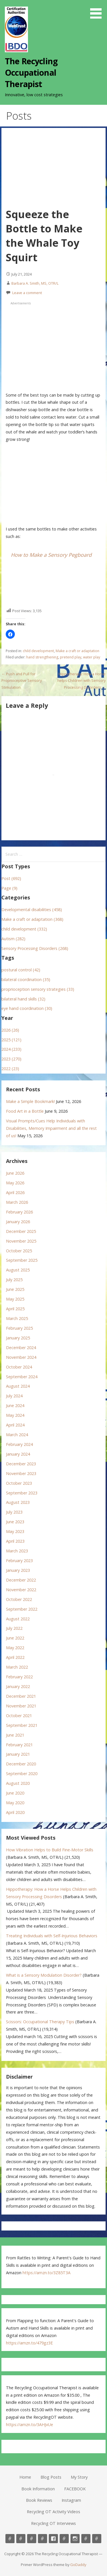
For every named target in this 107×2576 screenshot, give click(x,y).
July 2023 (14, 1512)
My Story (79, 2477)
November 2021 (21, 1706)
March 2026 (17, 1202)
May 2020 (15, 1802)
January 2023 (18, 1570)
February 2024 (19, 1444)
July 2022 (14, 1628)
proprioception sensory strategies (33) (37, 989)
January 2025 (18, 1338)
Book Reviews (39, 2500)
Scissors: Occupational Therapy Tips (40, 2021)
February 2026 (19, 1212)
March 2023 (17, 1551)
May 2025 (15, 1299)
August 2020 (18, 1783)
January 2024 (18, 1454)
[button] (98, 10)
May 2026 (15, 1182)
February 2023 (19, 1560)
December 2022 (21, 1580)
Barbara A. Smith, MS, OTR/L (34, 283)
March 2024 (17, 1434)
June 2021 (15, 1735)
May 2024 (15, 1415)
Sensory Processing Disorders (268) (34, 948)
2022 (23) (10, 1068)
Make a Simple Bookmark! (30, 1101)
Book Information (38, 2488)
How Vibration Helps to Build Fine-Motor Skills (49, 1849)
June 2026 (15, 1173)
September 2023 (21, 1493)
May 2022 (15, 1647)
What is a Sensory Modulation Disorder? (44, 1975)
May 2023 (15, 1531)
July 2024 (14, 1395)
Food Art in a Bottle (25, 1111)
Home (25, 2477)
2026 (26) (10, 1030)
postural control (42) (20, 969)
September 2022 (21, 1609)
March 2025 (17, 1318)
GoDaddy (78, 2564)
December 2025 (21, 1231)
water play (91, 657)
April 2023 (15, 1541)
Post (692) (11, 878)
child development (38, 650)
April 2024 (15, 1425)
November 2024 (21, 1357)
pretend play (70, 657)
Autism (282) (13, 938)
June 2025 (15, 1289)
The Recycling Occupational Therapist (31, 72)
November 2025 (21, 1241)
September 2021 (21, 1725)
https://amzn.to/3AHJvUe (29, 2424)
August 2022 (18, 1618)
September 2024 (21, 1376)
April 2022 (15, 1657)
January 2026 (18, 1221)
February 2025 (19, 1328)
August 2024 (18, 1386)
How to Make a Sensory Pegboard (51, 554)
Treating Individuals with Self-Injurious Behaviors (51, 1935)
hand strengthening (42, 657)
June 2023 (15, 1521)
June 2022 (15, 1638)
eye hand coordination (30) (26, 1008)
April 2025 (15, 1308)
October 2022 (19, 1599)
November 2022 (21, 1589)
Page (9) (9, 888)
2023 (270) (11, 1059)
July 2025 (14, 1279)
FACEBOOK (75, 2488)
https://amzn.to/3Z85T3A (46, 2272)
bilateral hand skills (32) (23, 999)
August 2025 (18, 1270)
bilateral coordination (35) (25, 979)
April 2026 (15, 1192)
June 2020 (15, 1793)
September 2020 (21, 1773)
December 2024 (21, 1347)
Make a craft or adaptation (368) (32, 919)
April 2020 (15, 1812)
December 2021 (21, 1696)
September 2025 (21, 1260)
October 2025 (19, 1250)
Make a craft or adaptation (77, 650)
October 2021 (19, 1715)
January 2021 (18, 1754)
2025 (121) (11, 1039)
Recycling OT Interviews (53, 2523)
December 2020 (21, 1764)
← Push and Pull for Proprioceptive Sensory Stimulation (21, 680)
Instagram (71, 2500)
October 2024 (19, 1367)
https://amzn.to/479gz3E (29, 2343)
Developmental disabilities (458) (31, 909)
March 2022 (17, 1667)
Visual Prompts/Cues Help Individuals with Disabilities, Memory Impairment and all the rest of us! (51, 1128)
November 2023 (21, 1473)
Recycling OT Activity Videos (53, 2511)
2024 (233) (11, 1049)
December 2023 (21, 1463)
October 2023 (19, 1483)
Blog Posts (51, 2477)
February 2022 (19, 1676)
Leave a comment (27, 292)
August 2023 (18, 1502)
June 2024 (15, 1405)
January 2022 (18, 1686)
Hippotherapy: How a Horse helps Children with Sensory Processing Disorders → (81, 680)
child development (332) (24, 929)
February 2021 (19, 1744)
